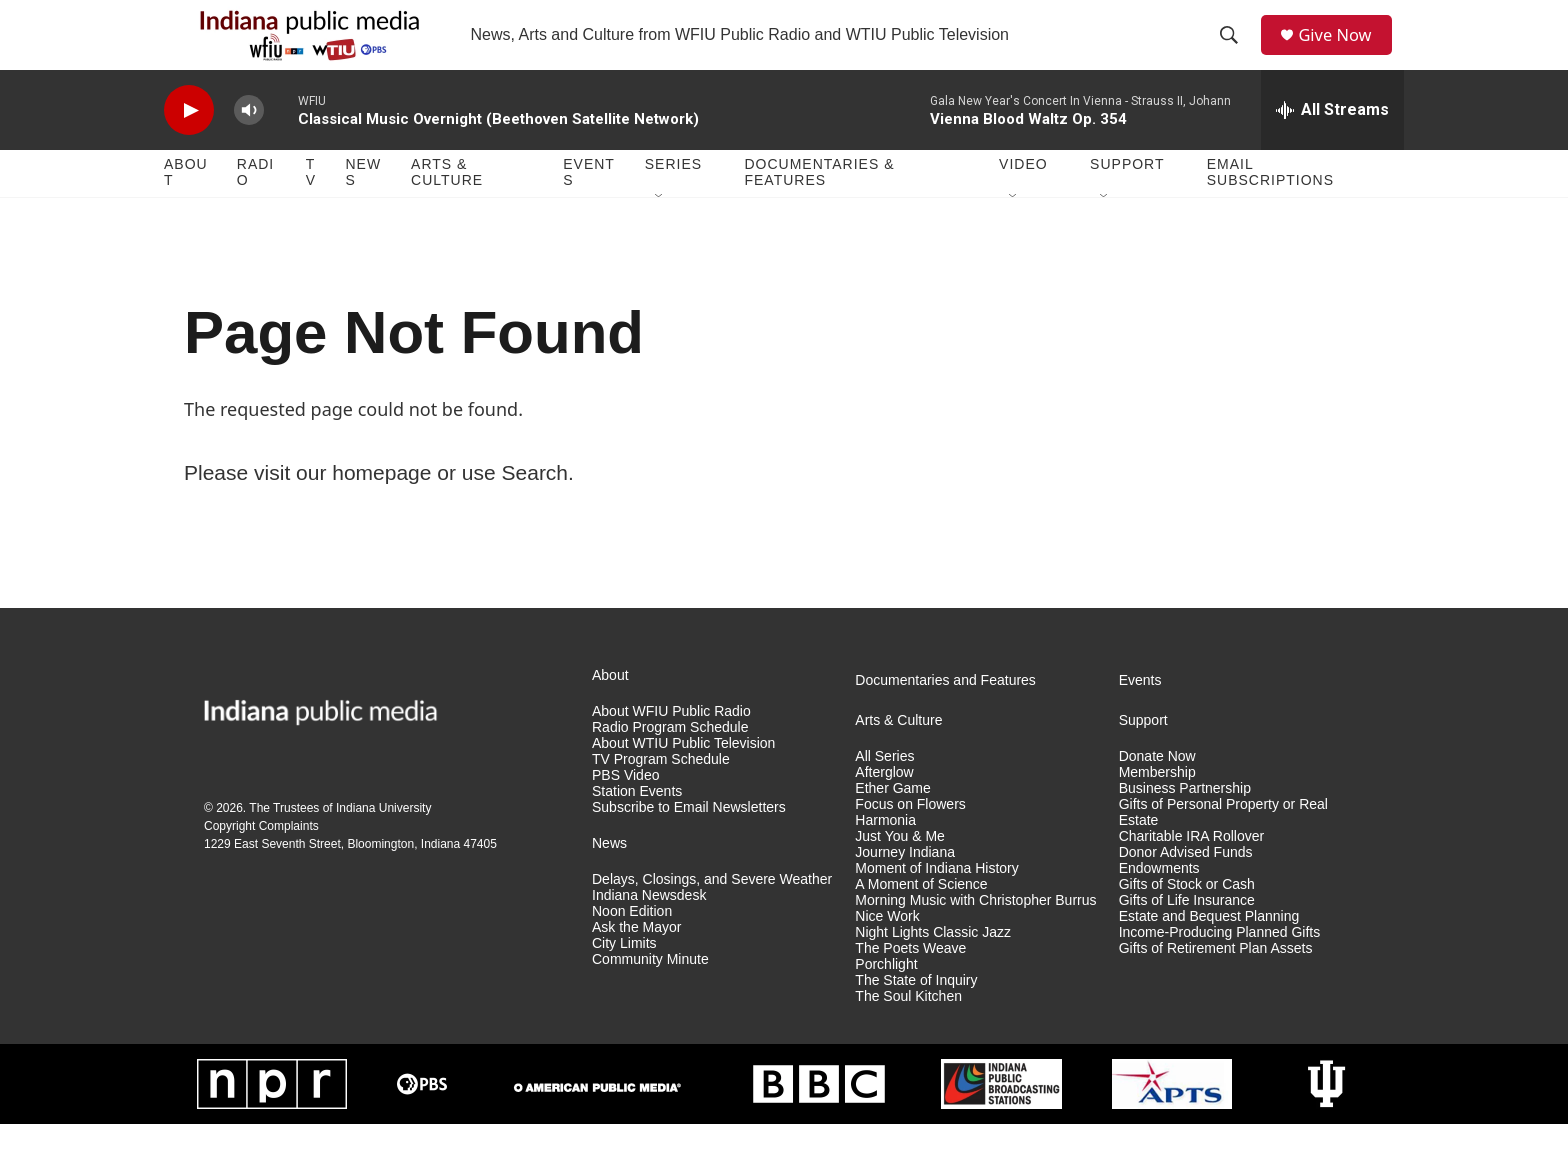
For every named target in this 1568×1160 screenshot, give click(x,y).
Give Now (1344, 52)
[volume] (249, 145)
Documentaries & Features (819, 208)
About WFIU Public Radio (671, 746)
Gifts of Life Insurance (1187, 935)
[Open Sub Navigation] (660, 232)
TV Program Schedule (661, 794)
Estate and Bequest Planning (1209, 951)
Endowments (1159, 903)
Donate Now (1157, 791)
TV (311, 208)
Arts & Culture (447, 208)
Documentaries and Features (945, 715)
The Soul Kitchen (908, 1031)
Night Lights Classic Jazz (933, 967)
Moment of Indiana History (936, 903)
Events (589, 208)
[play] (189, 145)
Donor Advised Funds (1186, 887)
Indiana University (383, 843)
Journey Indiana (905, 887)
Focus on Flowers (910, 839)
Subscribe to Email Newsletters (689, 842)
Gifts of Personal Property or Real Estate (1223, 847)
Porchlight (886, 999)
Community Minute (650, 994)
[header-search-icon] (1235, 53)
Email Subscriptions (1270, 208)
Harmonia (885, 855)
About (186, 208)
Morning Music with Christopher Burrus (975, 935)
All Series (884, 791)
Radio (255, 208)
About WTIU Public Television (683, 778)
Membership (1157, 807)
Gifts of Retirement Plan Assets (1216, 983)
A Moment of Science (921, 919)
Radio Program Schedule (670, 762)
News (363, 208)
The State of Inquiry (916, 1015)
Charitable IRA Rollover (1192, 871)
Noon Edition (632, 946)
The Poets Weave (910, 983)
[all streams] (1332, 145)
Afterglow (884, 807)
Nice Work (887, 951)
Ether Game (892, 823)
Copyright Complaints (261, 861)
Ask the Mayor (636, 962)
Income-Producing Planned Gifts (1220, 967)
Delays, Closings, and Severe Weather (712, 914)
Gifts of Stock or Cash (1187, 919)
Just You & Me (900, 871)
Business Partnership (1185, 823)
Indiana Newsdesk (649, 930)
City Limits (624, 978)
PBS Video (625, 810)
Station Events (637, 826)
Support (1127, 200)
